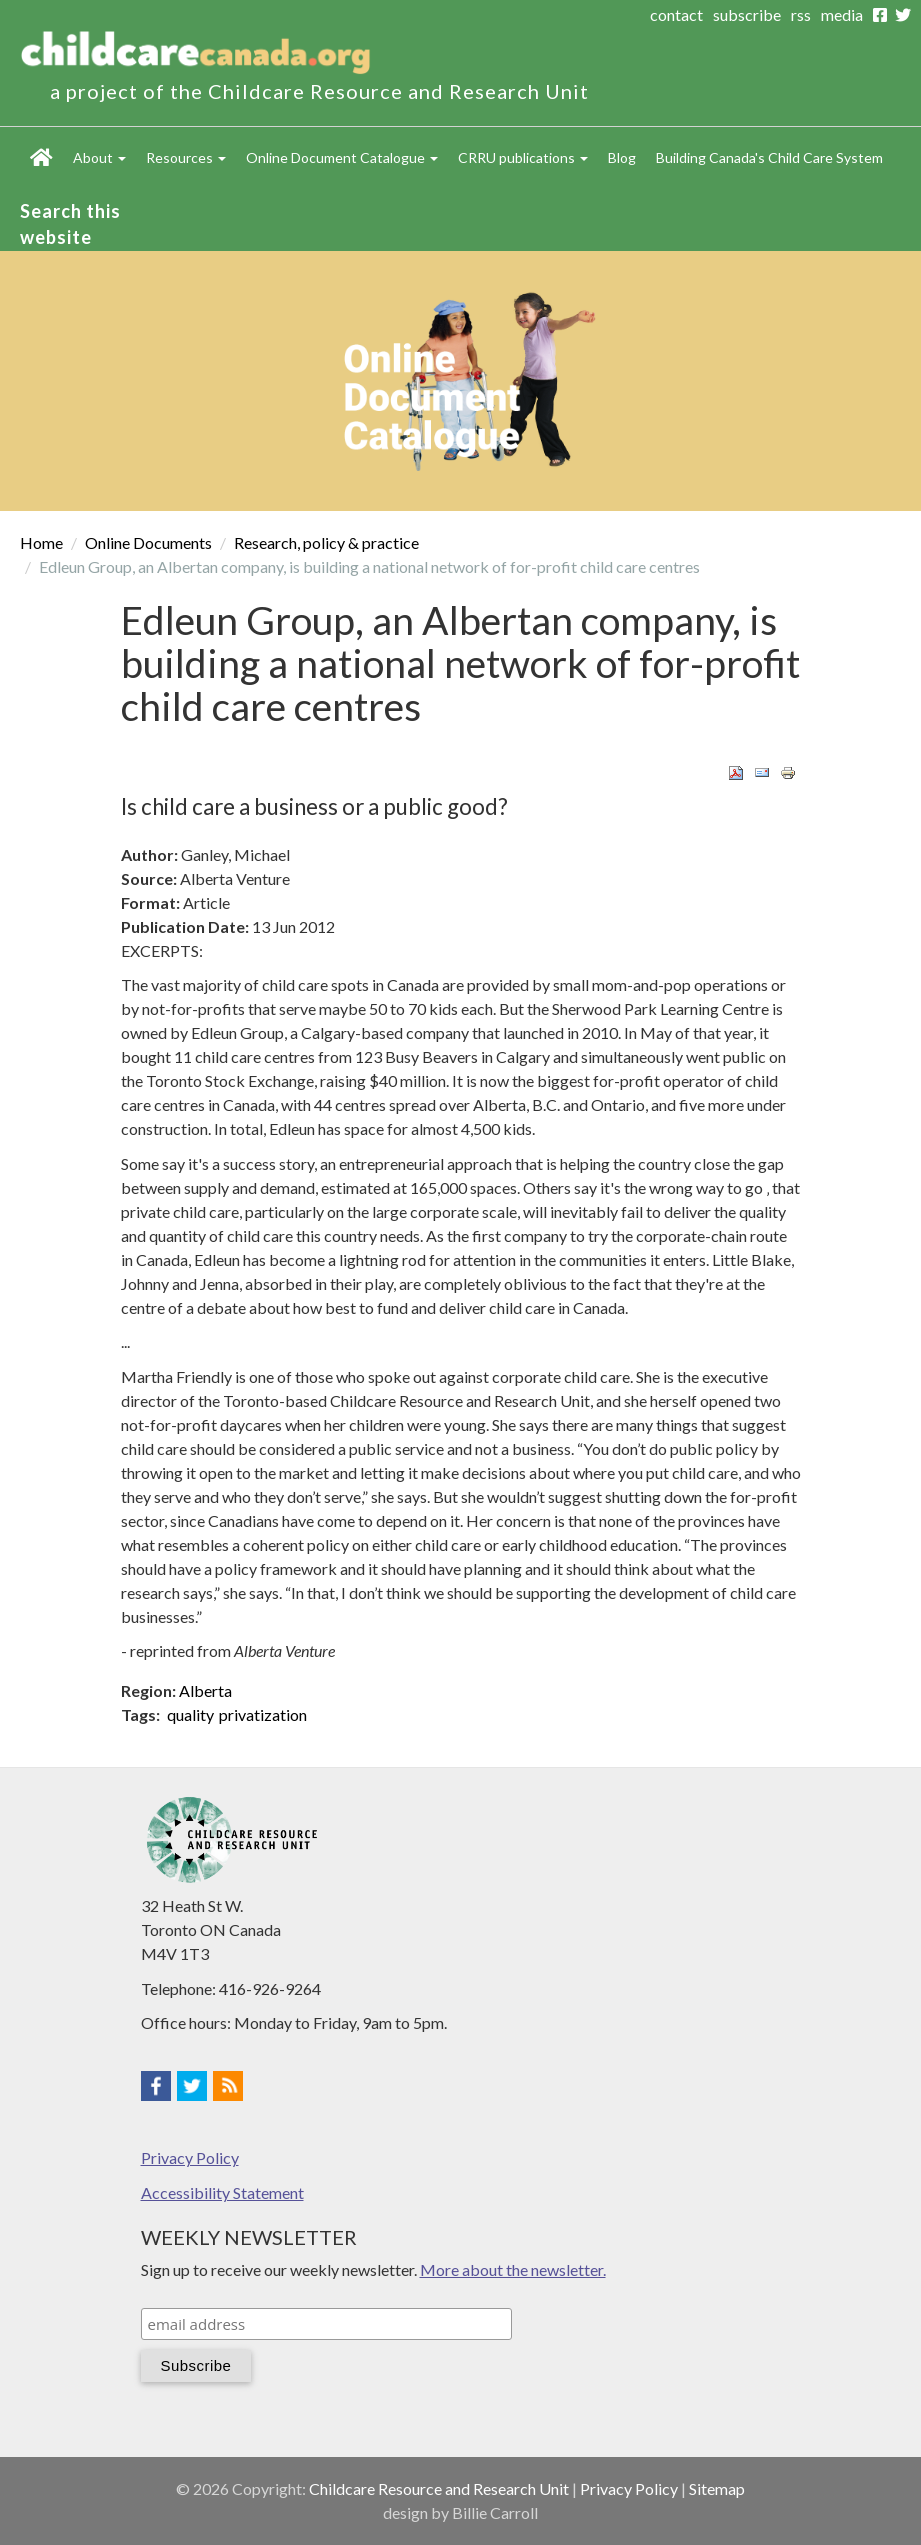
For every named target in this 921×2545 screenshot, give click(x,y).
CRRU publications (523, 157)
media (842, 14)
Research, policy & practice (326, 542)
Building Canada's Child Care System (769, 157)
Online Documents (148, 542)
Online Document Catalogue (342, 157)
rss (801, 14)
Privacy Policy (190, 2157)
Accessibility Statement (222, 2192)
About (99, 157)
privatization (263, 1714)
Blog (622, 157)
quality (190, 1714)
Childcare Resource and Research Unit (439, 2488)
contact (676, 14)
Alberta (205, 1690)
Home (41, 157)
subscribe (747, 14)
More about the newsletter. (513, 2269)
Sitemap (717, 2488)
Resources (186, 157)
